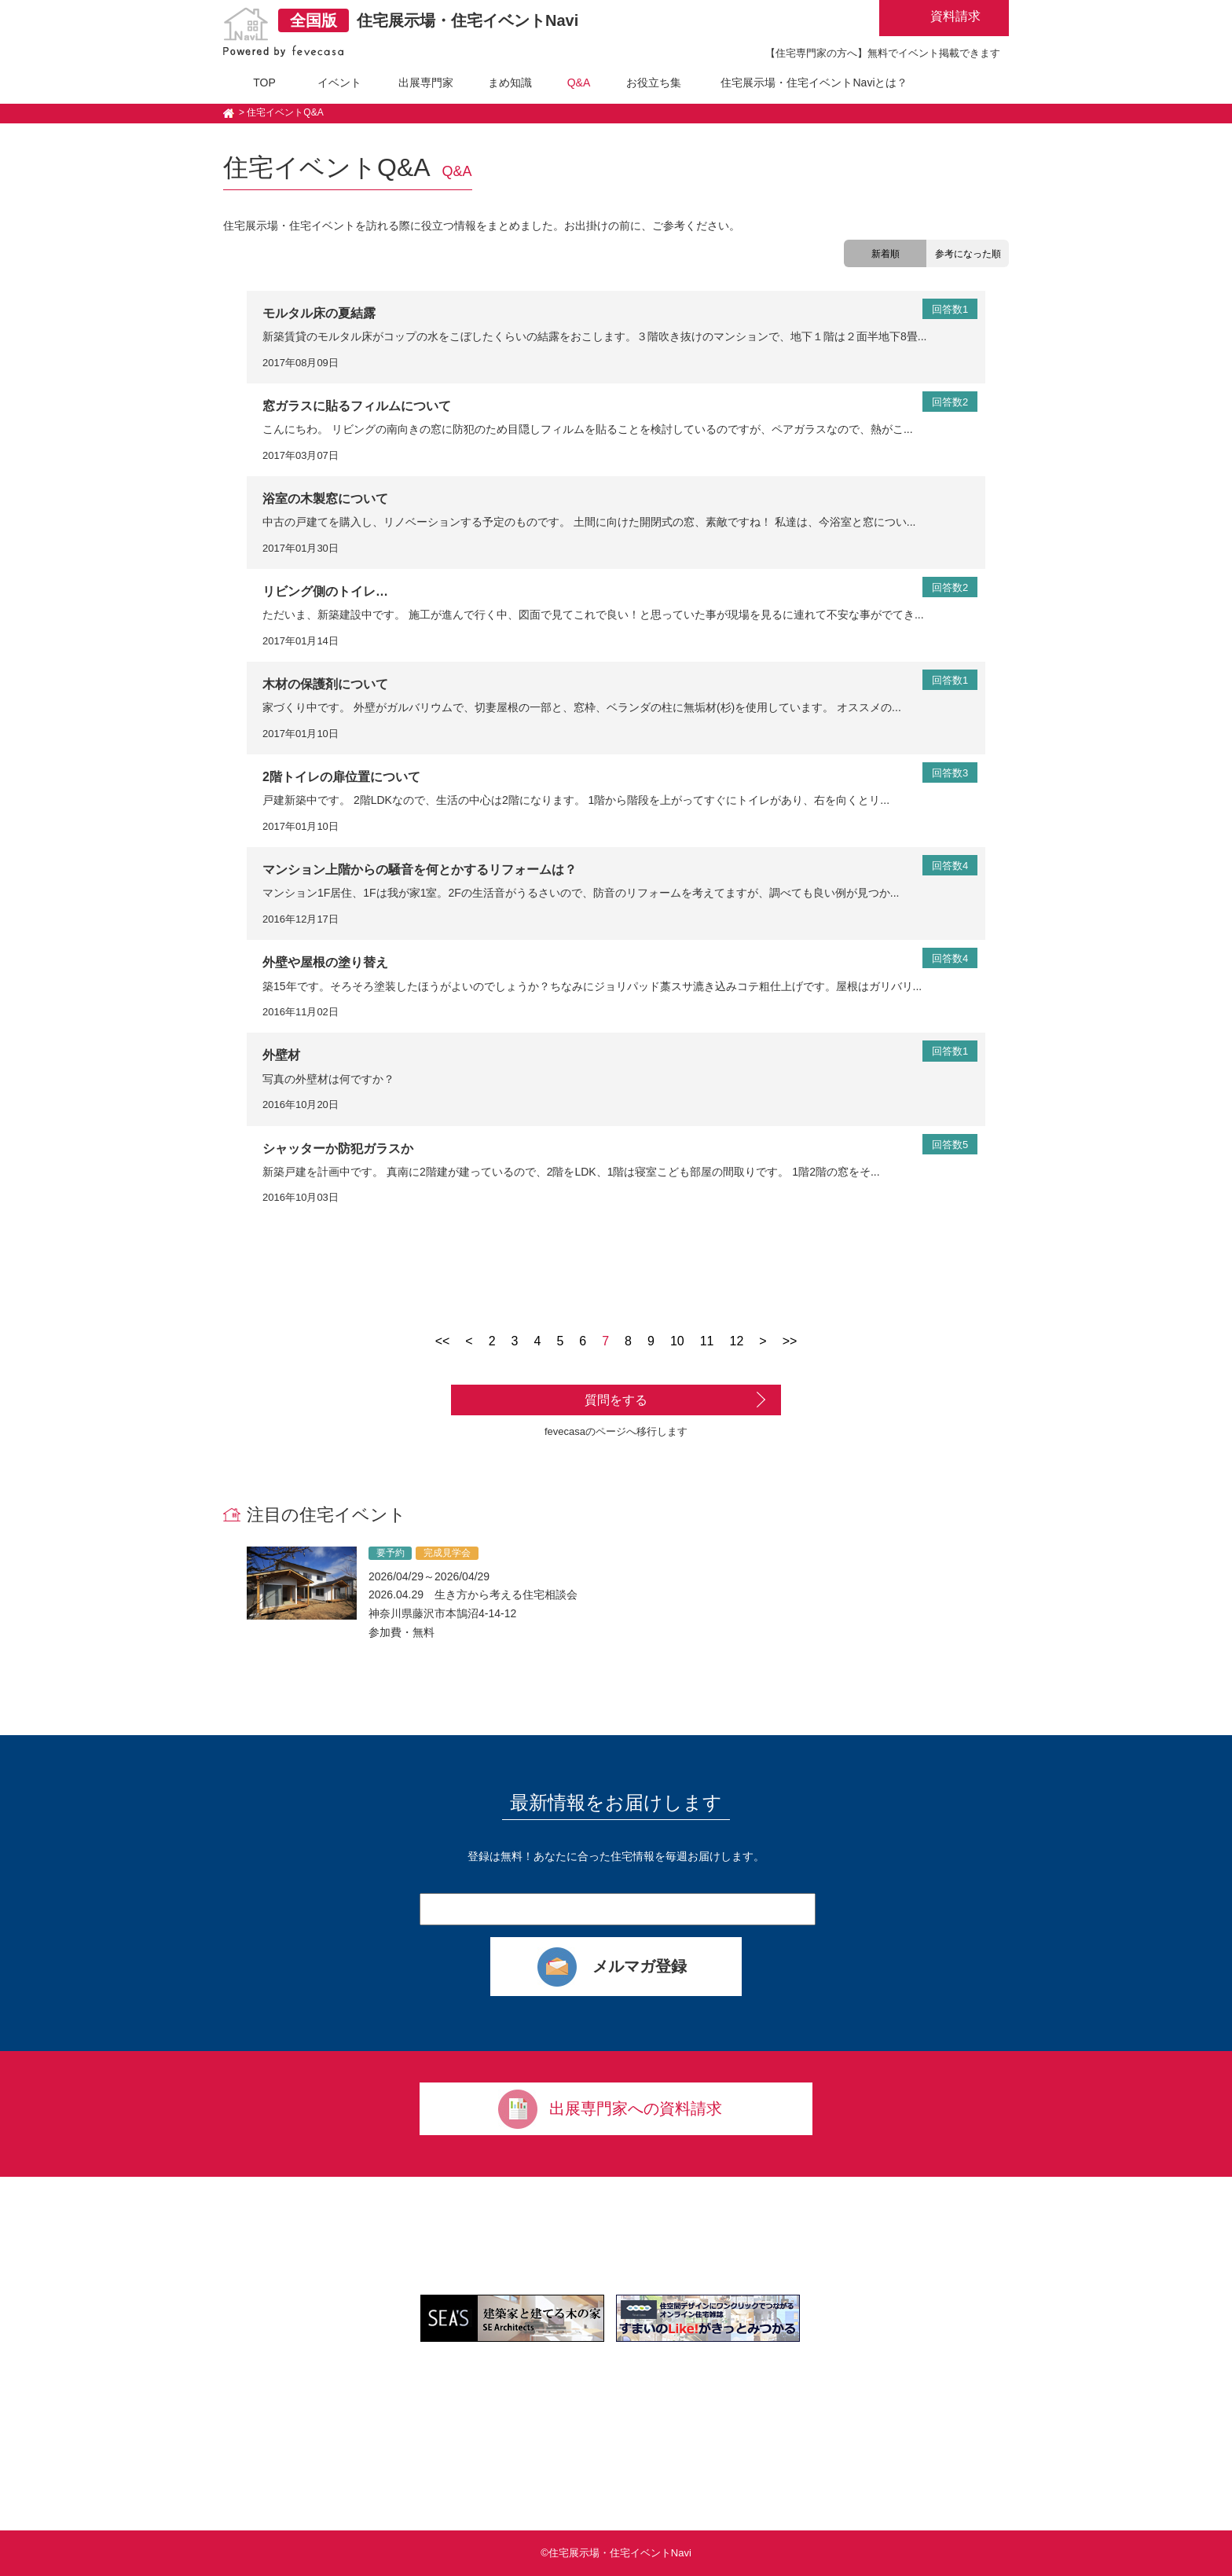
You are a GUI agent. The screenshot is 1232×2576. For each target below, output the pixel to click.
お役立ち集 (653, 82)
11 (707, 1341)
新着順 (885, 253)
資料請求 (955, 16)
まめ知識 (510, 82)
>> (790, 1341)
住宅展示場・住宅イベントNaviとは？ (814, 82)
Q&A (579, 82)
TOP (264, 82)
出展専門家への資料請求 (635, 2108)
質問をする (616, 1400)
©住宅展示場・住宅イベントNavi (616, 2553)
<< (442, 1341)
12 (737, 1341)
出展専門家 (425, 82)
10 (677, 1341)
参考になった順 (968, 253)
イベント (339, 82)
